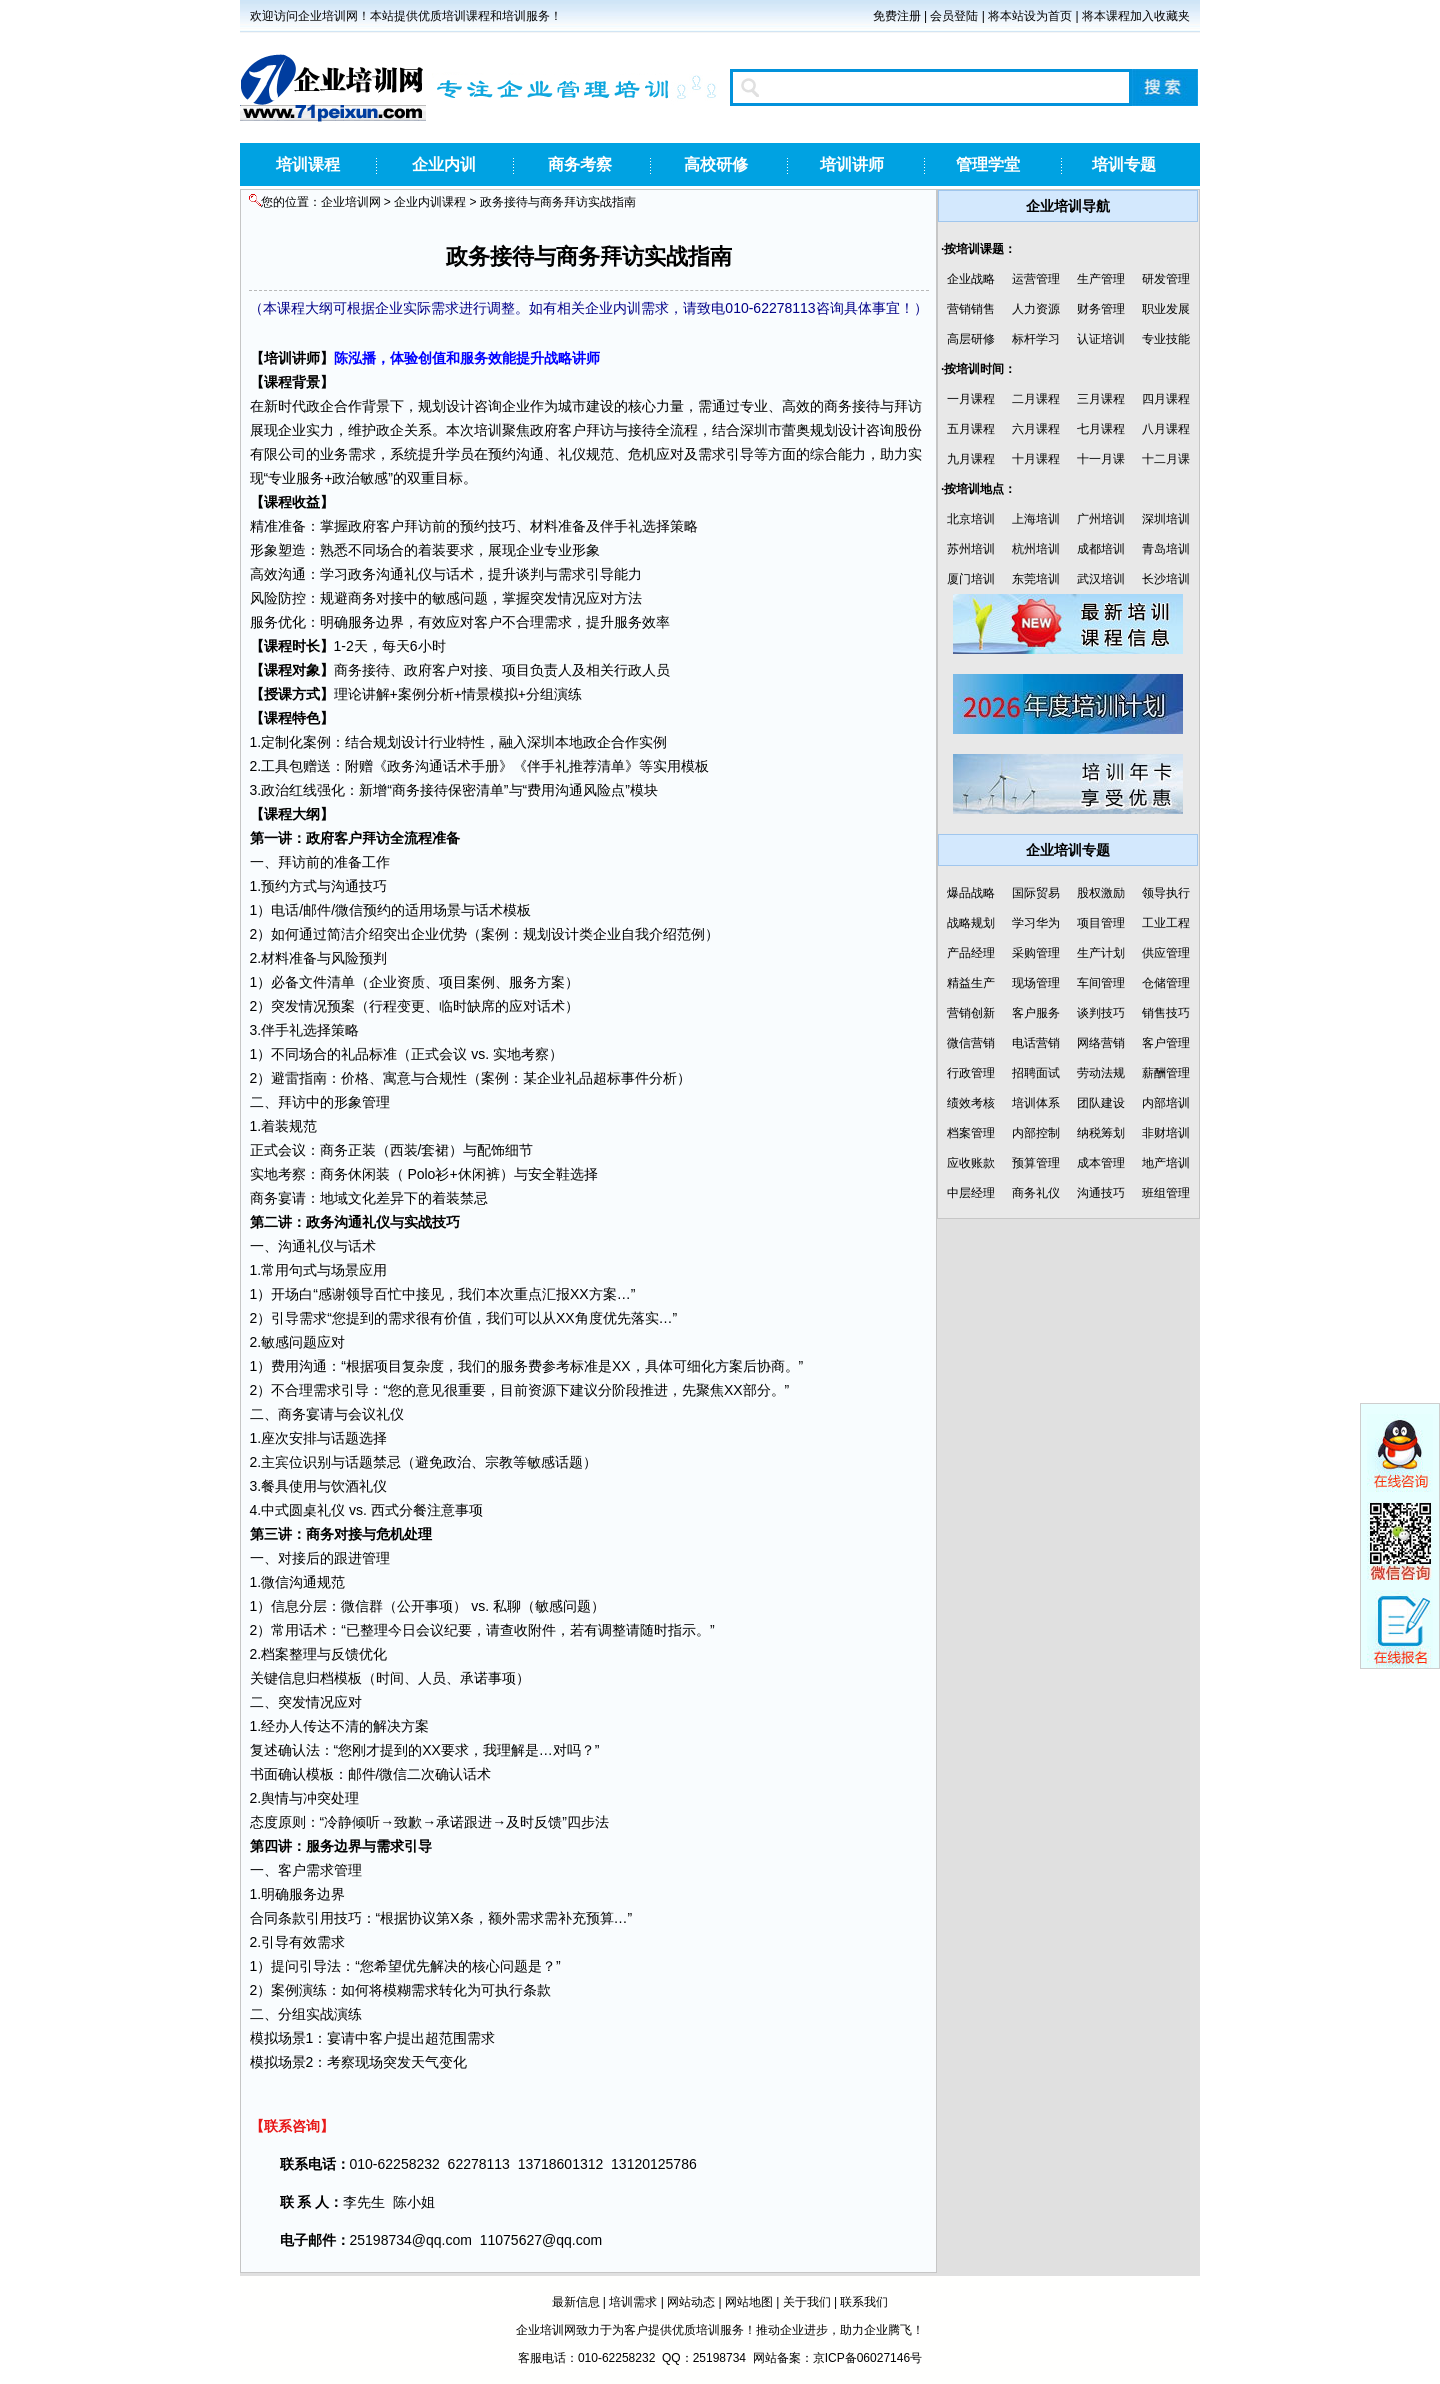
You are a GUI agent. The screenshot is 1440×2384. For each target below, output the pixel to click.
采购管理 (1036, 953)
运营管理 (1036, 279)
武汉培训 (1101, 579)
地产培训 (1166, 1163)
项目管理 (1101, 923)
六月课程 (1036, 429)
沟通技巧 (1101, 1193)
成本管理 (1101, 1163)
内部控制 (1036, 1133)
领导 (360, 1294)
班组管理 (1166, 1193)
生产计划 (1101, 953)
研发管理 (1166, 279)
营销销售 (971, 309)
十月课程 (1036, 459)
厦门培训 (971, 579)
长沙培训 (1166, 579)
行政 (628, 670)
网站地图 (749, 2302)
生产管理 (1101, 279)
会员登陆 (954, 16)
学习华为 (1036, 923)
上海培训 (1036, 519)
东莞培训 (1036, 579)
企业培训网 (351, 202)
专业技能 (1166, 339)
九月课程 (971, 459)
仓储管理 (1166, 983)
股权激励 (1101, 893)
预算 (600, 1918)
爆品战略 (971, 893)
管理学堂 (988, 164)
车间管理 (1101, 983)
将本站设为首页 (1030, 16)
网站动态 (691, 2302)
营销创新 (971, 1013)
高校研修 (716, 164)
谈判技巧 (1101, 1013)
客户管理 (1166, 1043)
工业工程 (1166, 923)
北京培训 (971, 519)
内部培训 (1166, 1103)
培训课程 (308, 164)
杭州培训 (1036, 549)
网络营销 (1101, 1043)
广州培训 (1101, 519)
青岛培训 (1166, 549)
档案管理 (971, 1133)
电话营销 (1036, 1043)
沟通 (530, 454)
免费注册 (897, 16)
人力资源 (1036, 309)
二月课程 (1036, 399)
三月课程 (1101, 399)
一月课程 (971, 399)
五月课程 (971, 429)
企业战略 (971, 279)
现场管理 (1036, 983)
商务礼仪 (1036, 1193)
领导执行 (1166, 893)
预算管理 (1036, 1163)
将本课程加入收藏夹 (1136, 16)
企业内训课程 (430, 202)
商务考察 (580, 164)
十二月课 (1166, 459)
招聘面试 (1036, 1073)
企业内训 (444, 164)
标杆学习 (1036, 339)
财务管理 (1101, 309)
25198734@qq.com (411, 2240)
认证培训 (1101, 339)
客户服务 (1036, 1013)
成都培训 (1101, 549)
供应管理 (1166, 953)
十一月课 (1101, 459)
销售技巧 (1166, 1013)
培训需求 (633, 2302)
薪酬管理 (1166, 1073)
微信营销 (971, 1043)
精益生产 (971, 983)
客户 (572, 430)
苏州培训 (971, 549)
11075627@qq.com (541, 2240)
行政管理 (971, 1073)
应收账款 (971, 1163)
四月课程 (1166, 399)
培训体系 (1036, 1103)
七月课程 (1101, 429)
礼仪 (572, 454)
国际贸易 (1036, 893)
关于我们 (807, 2302)
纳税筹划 (1101, 1133)
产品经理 (971, 953)
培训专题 (1124, 164)
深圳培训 (1166, 519)
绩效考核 (971, 1103)
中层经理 (971, 1193)
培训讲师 (852, 164)
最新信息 (576, 2302)
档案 (275, 1654)
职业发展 (1166, 309)
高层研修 (971, 339)
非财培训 (1166, 1133)
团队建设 (1101, 1103)
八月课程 (1166, 429)
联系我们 (864, 2302)
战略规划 (971, 923)
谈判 (530, 574)
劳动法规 (1101, 1073)
